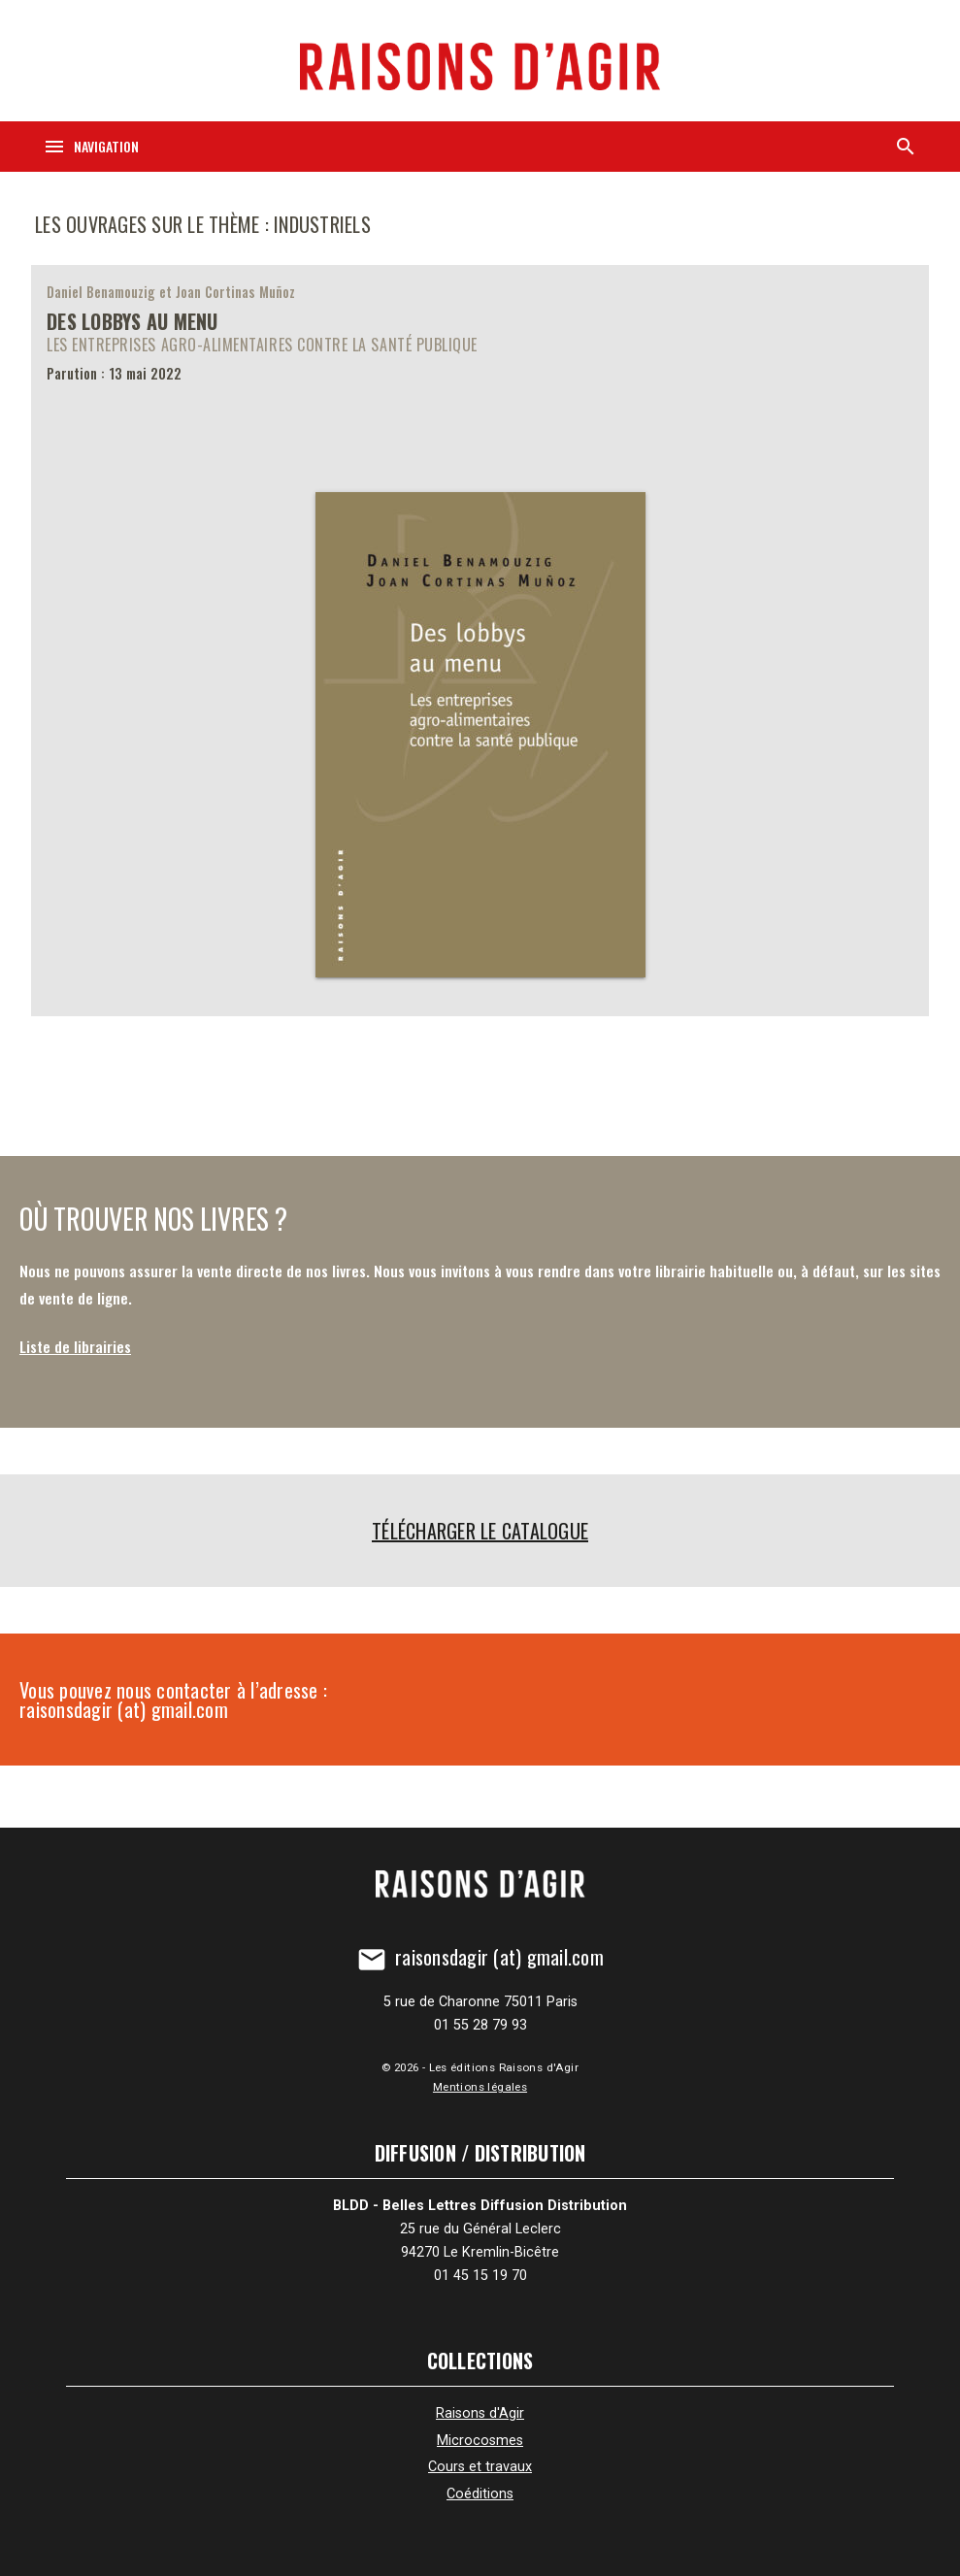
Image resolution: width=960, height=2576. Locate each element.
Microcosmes (480, 2440)
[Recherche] (905, 146)
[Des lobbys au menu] (480, 640)
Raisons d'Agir (480, 2413)
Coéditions (480, 2494)
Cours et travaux (480, 2467)
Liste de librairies (75, 1346)
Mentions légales (480, 2087)
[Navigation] (91, 146)
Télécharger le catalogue (480, 1530)
